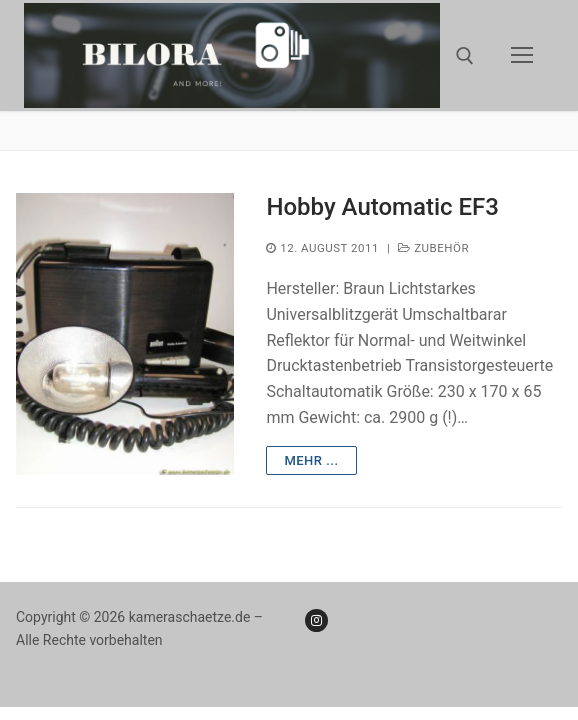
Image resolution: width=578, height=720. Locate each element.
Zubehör (433, 248)
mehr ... (311, 460)
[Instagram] (316, 620)
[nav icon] (522, 56)
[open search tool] (465, 56)
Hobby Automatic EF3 (382, 207)
